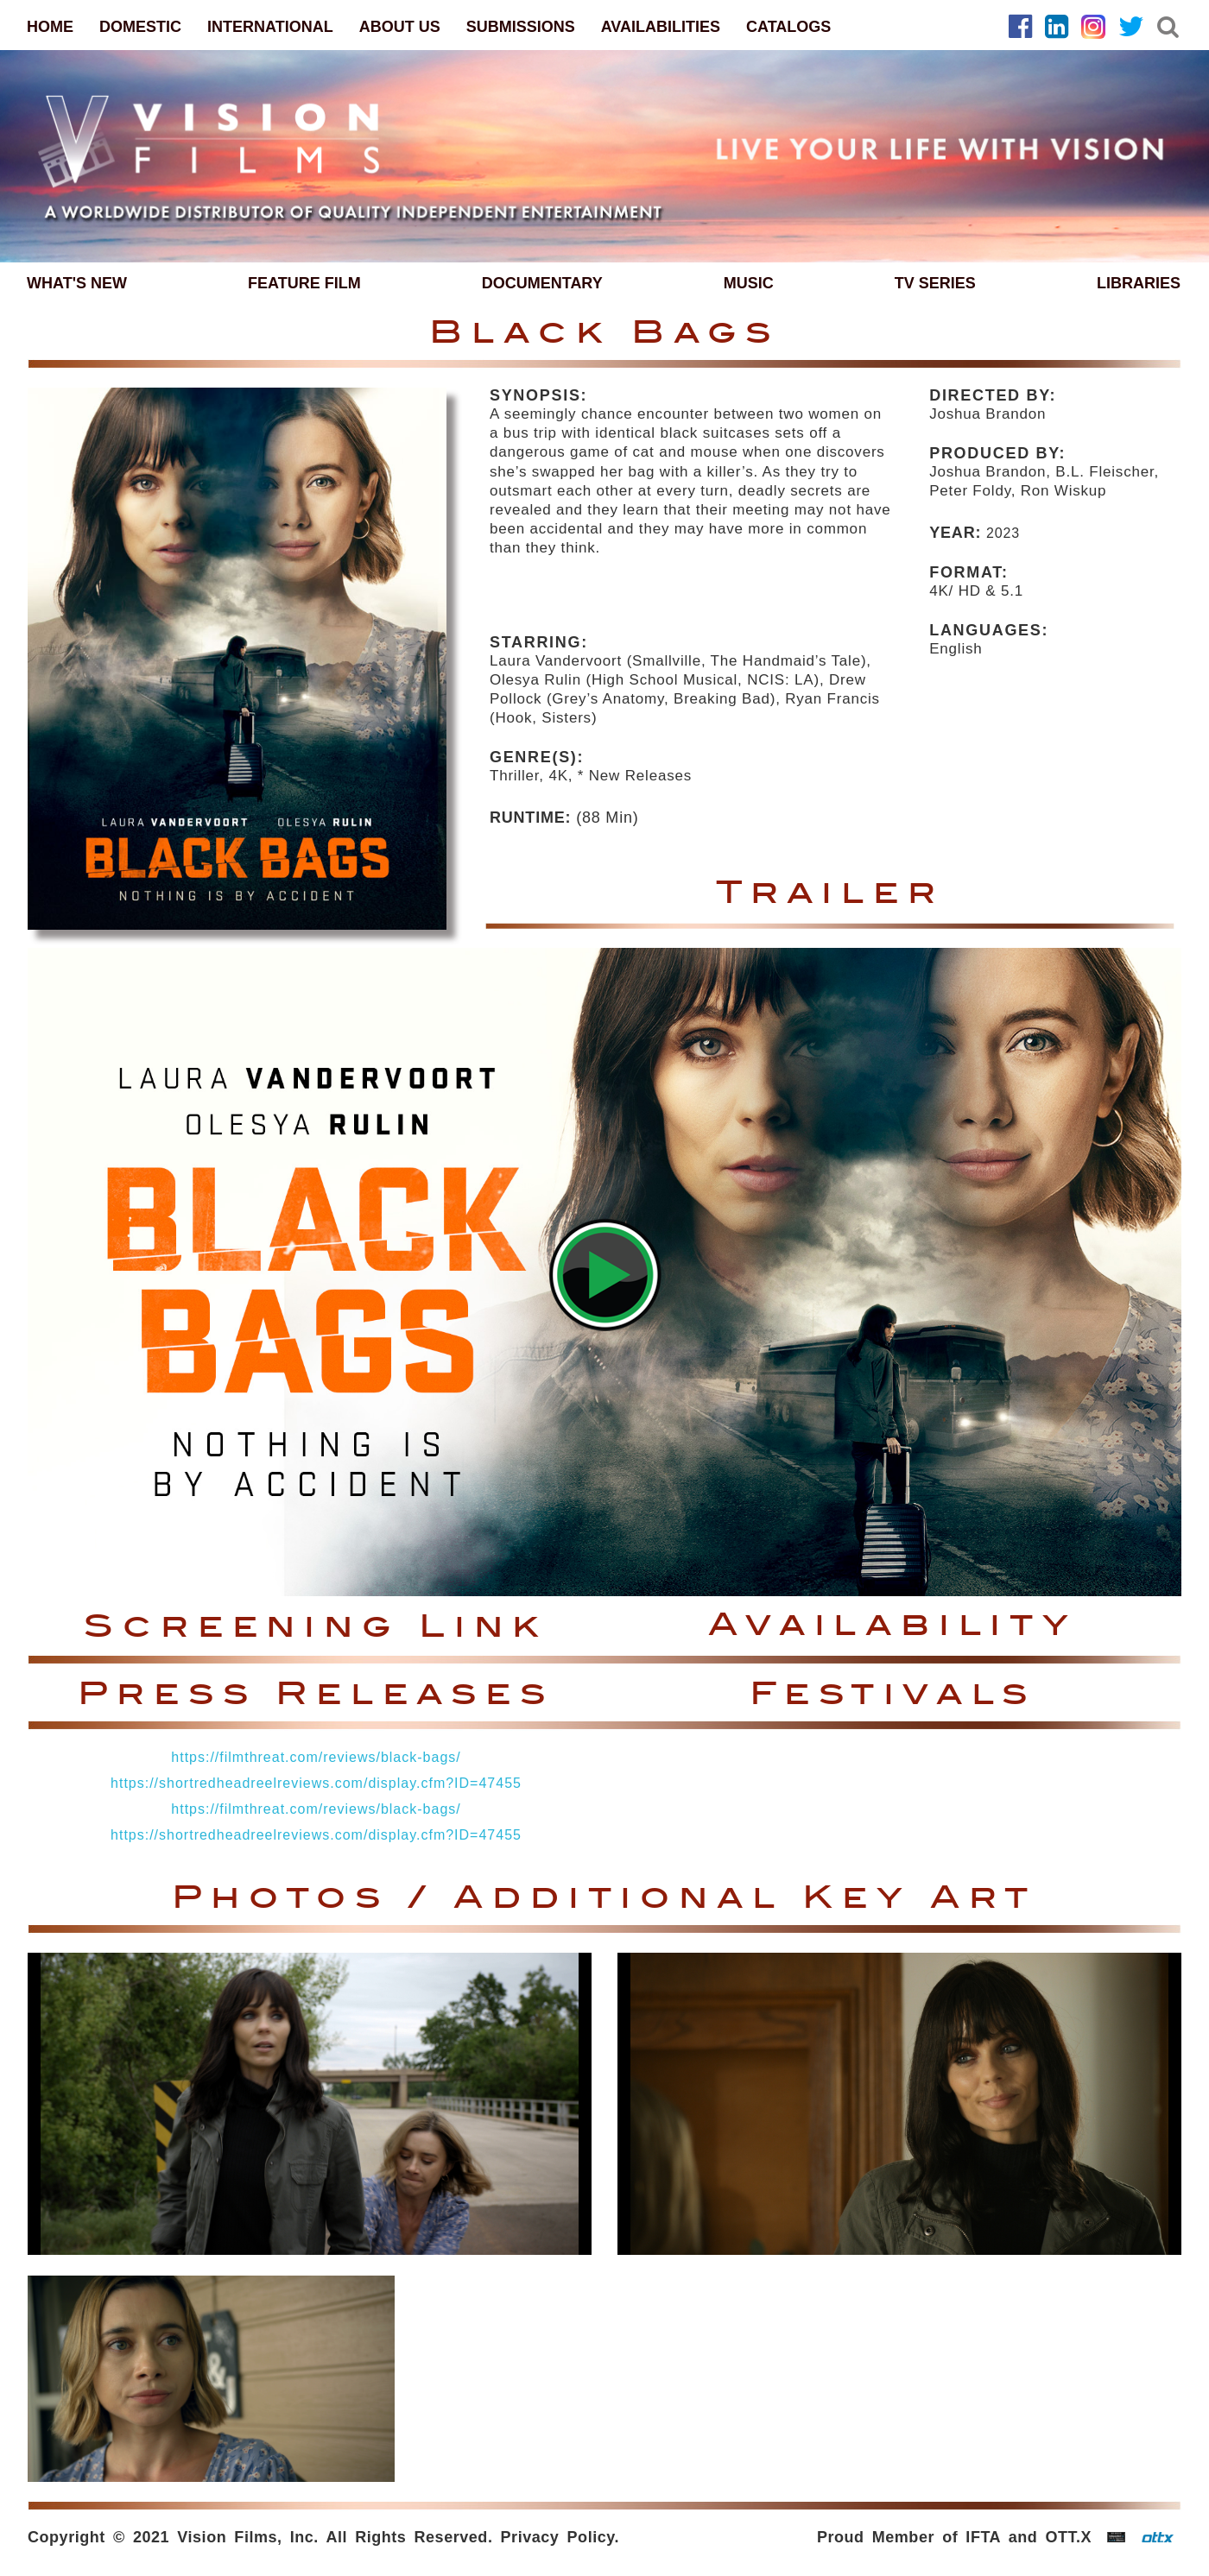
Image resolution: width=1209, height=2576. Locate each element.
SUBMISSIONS (520, 26)
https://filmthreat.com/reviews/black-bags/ (315, 1757)
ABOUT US (399, 26)
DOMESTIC (140, 26)
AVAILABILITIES (660, 26)
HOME (50, 26)
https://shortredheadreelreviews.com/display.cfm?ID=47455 (316, 1783)
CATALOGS (788, 26)
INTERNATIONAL (270, 26)
